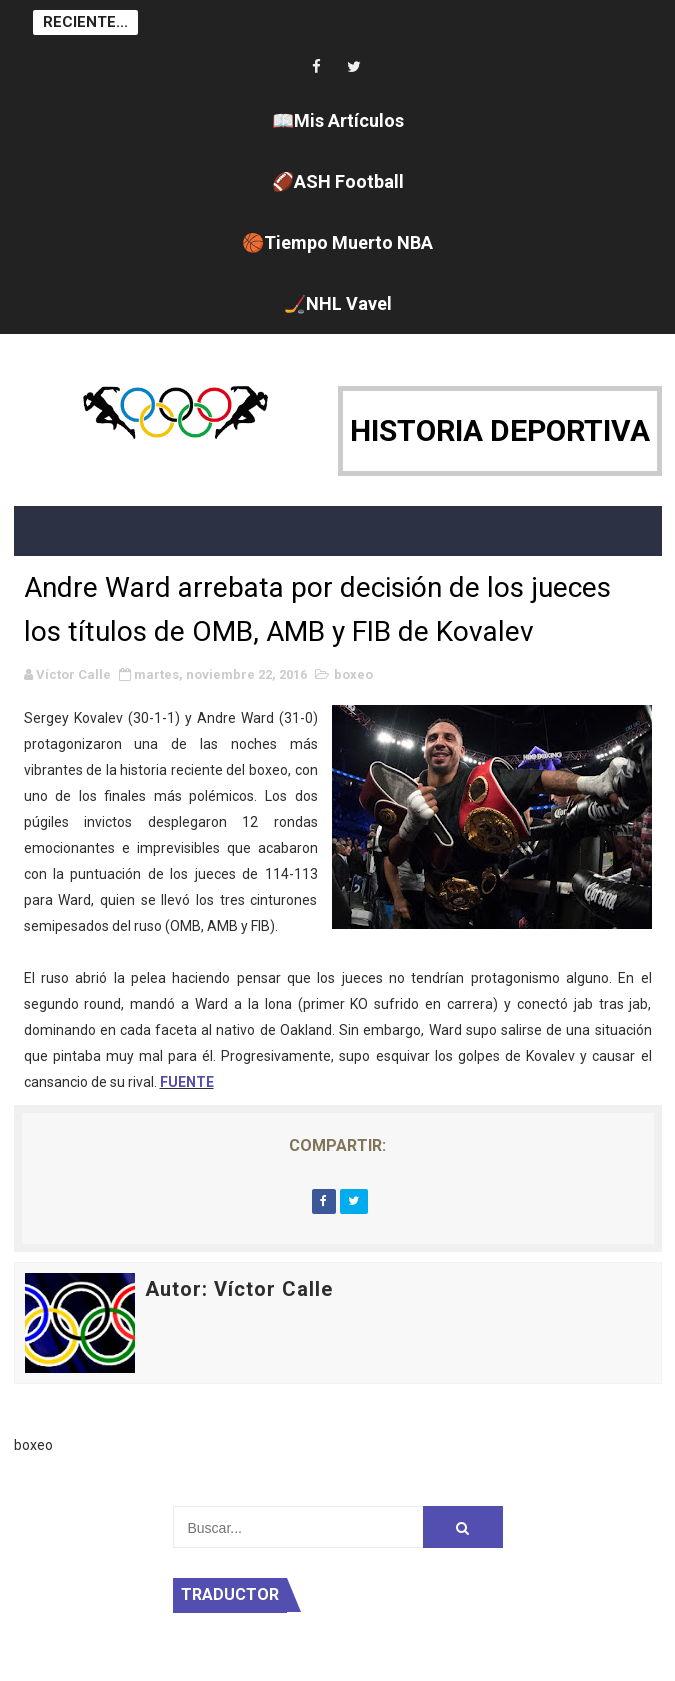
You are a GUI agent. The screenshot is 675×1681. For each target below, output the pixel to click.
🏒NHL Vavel (338, 303)
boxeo (353, 674)
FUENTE (187, 1082)
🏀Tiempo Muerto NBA (337, 242)
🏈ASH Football (338, 181)
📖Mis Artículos (338, 120)
